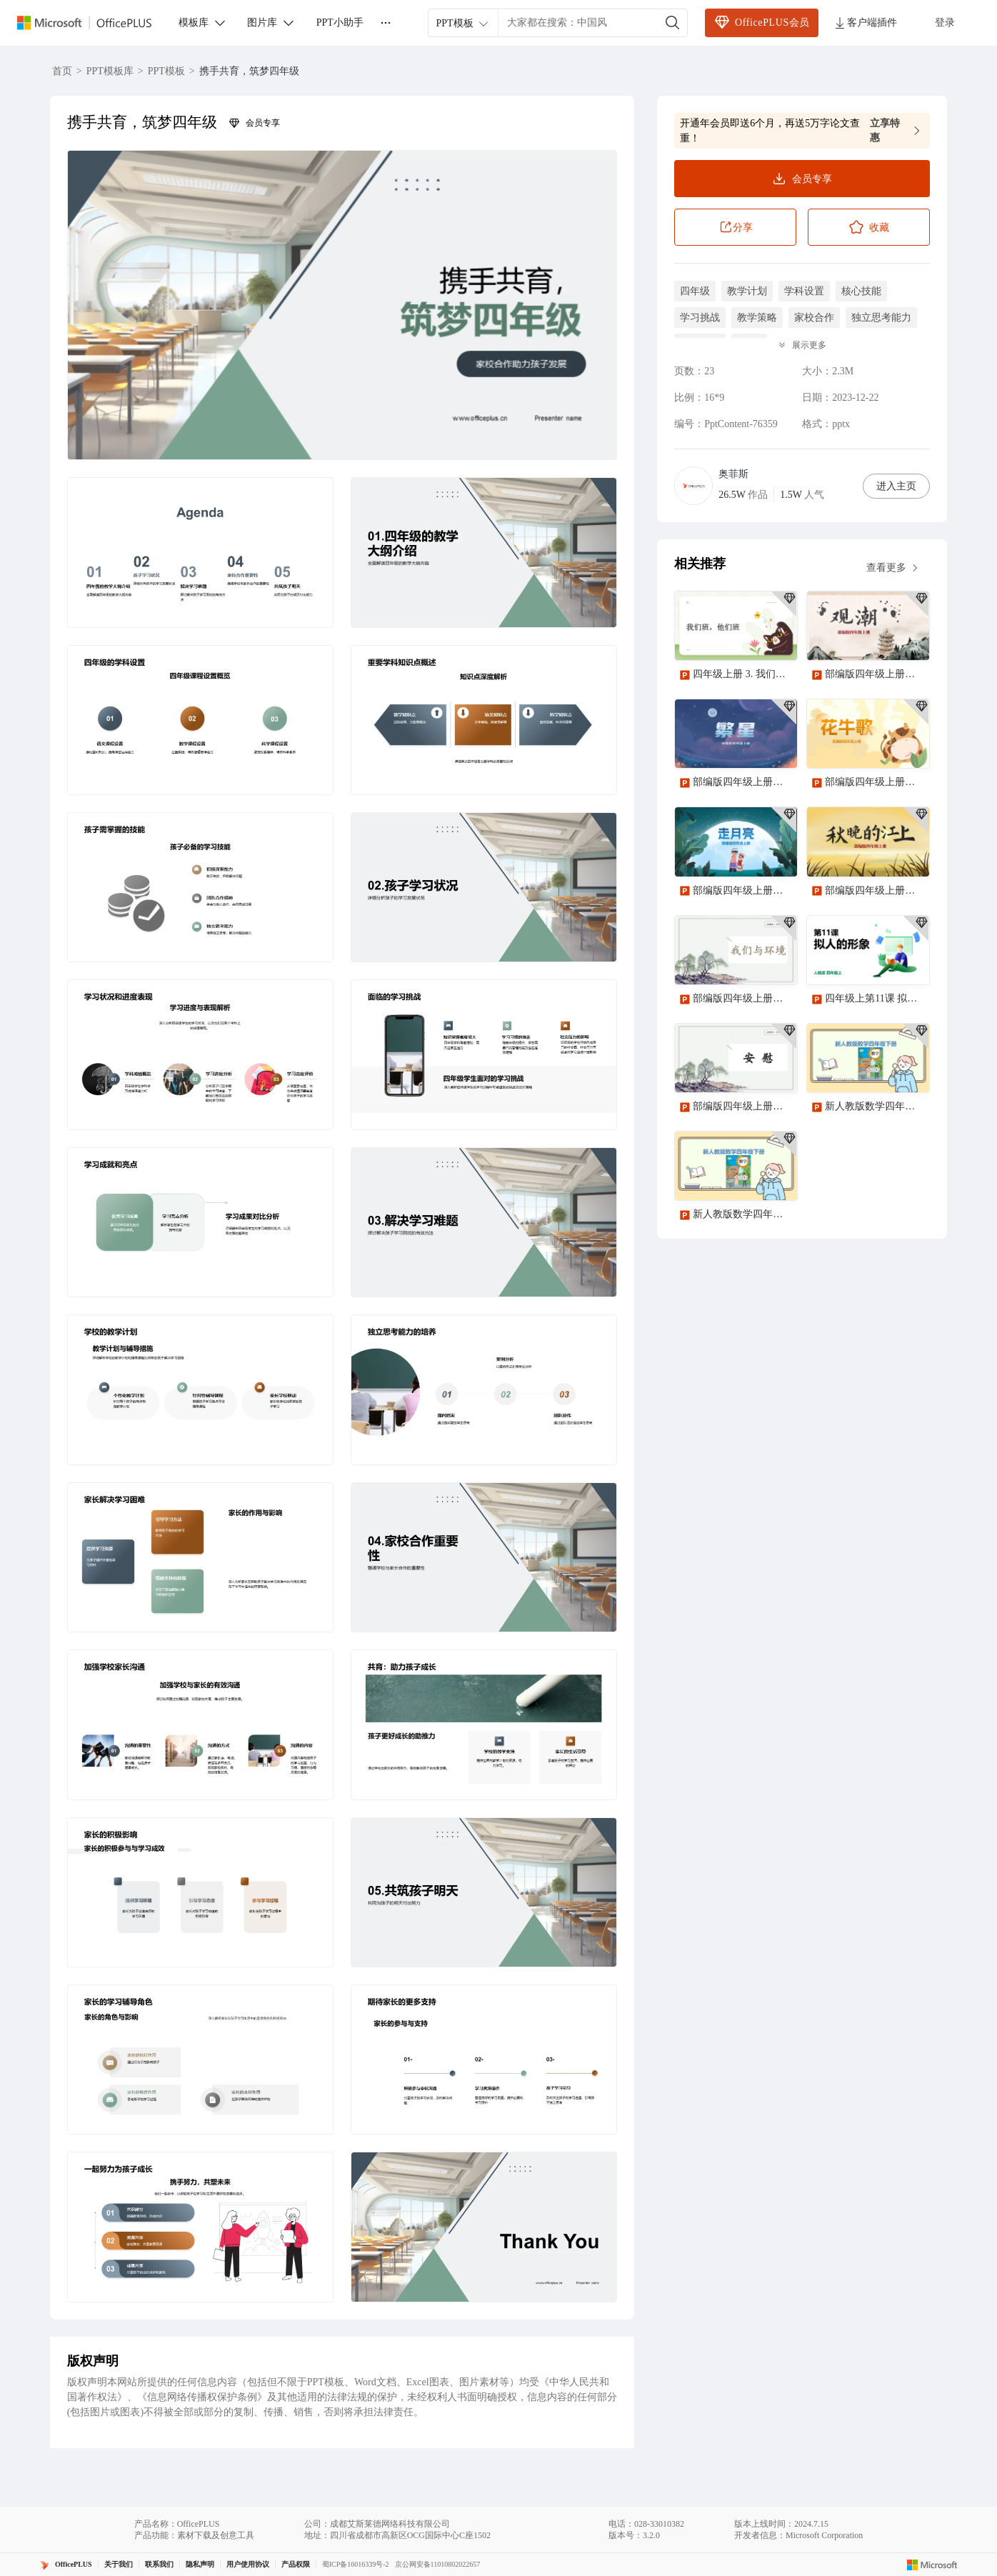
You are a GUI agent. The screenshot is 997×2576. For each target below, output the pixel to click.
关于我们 (118, 2564)
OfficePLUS (73, 2564)
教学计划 (747, 291)
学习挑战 (700, 317)
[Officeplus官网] (93, 22)
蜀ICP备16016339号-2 (355, 2564)
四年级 (695, 291)
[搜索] (672, 23)
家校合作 (814, 317)
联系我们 (159, 2564)
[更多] (385, 23)
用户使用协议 (247, 2564)
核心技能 (861, 291)
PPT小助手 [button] (340, 22)
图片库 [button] (271, 23)
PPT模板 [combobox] (463, 23)
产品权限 (295, 2564)
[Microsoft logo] (932, 2564)
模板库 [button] (203, 23)
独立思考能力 (881, 317)
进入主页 (896, 486)
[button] (342, 305)
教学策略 (757, 317)
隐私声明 (200, 2564)
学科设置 (804, 291)
